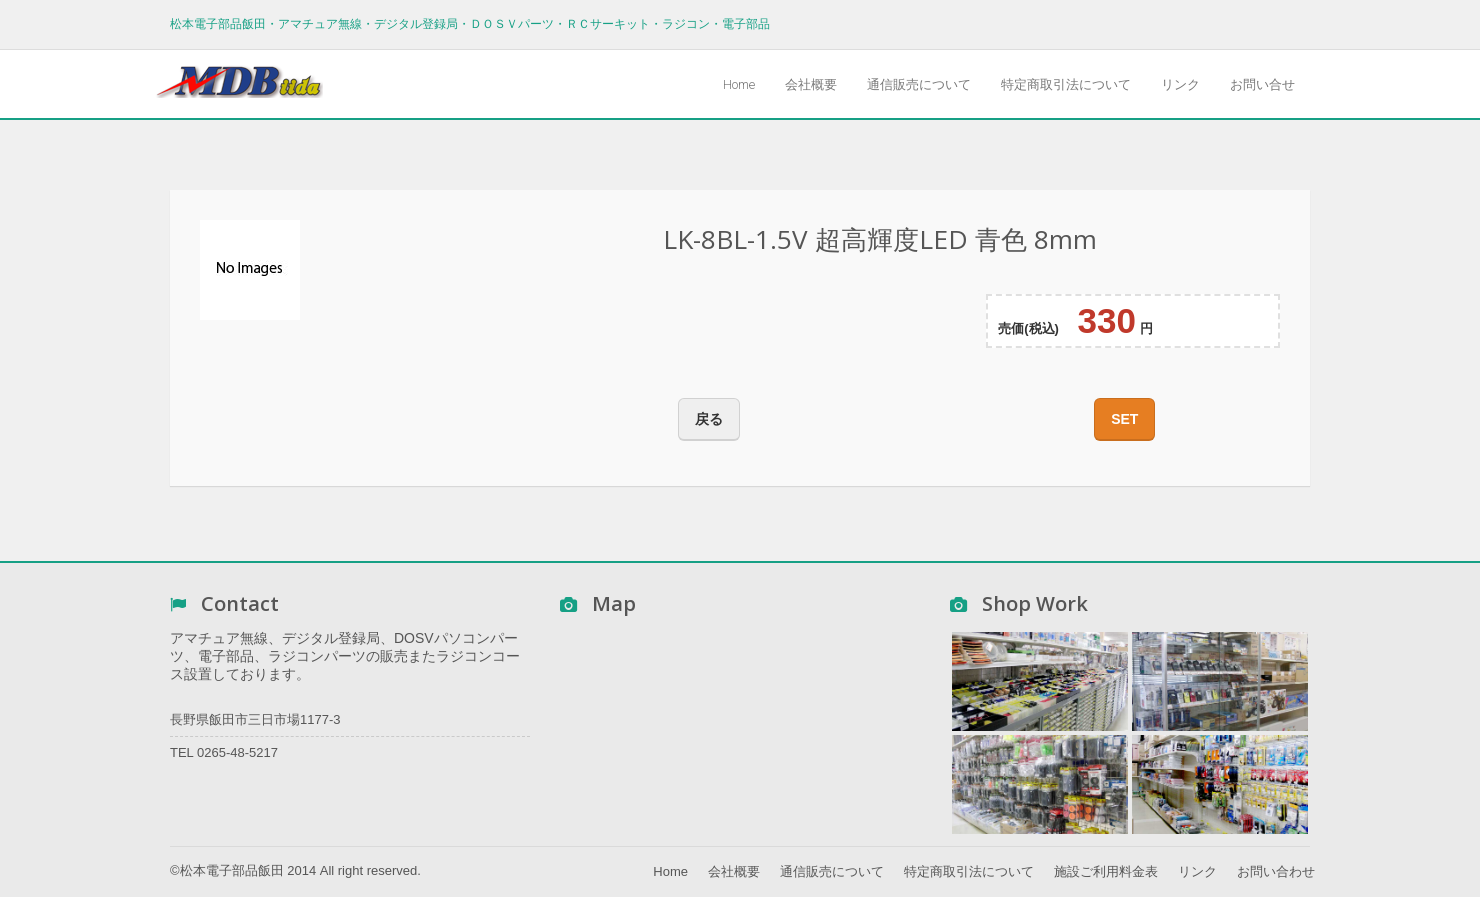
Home (739, 84)
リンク (1180, 84)
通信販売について (919, 84)
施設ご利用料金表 (1106, 871)
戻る (709, 419)
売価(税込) (1028, 328)
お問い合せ (1262, 84)
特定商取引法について (1066, 84)
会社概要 (811, 84)
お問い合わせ (1276, 871)
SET (1124, 419)
